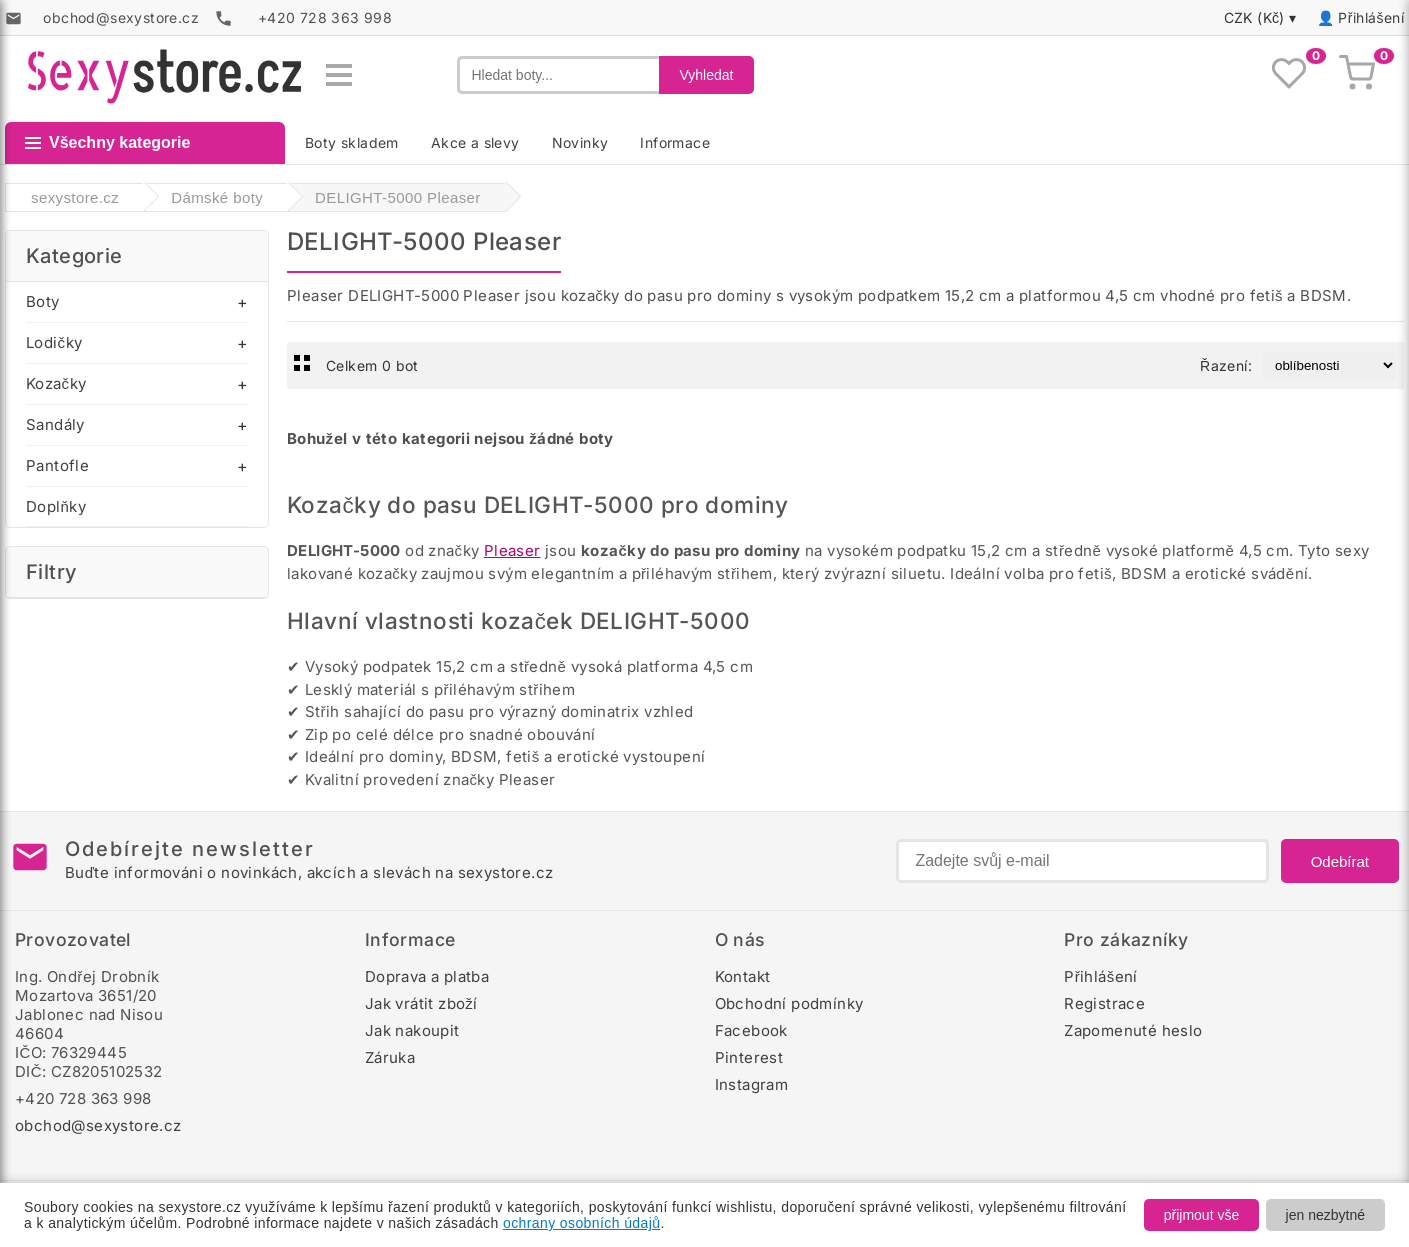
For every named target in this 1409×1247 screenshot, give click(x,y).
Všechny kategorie (107, 142)
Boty (43, 301)
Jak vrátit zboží (421, 1003)
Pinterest (749, 1057)
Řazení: (1226, 365)
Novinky (580, 142)
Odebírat (1340, 861)
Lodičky (54, 342)
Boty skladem (352, 142)
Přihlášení (1371, 17)
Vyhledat (707, 75)
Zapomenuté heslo (1133, 1030)
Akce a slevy (475, 142)
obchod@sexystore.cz (98, 1125)
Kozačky (56, 383)
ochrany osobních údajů (581, 1223)
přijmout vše (1201, 1215)
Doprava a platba (427, 976)
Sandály (55, 424)
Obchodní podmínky (789, 1003)
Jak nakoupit (412, 1030)
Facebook (751, 1030)
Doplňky (56, 506)
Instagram (752, 1084)
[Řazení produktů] (1329, 365)
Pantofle (57, 465)
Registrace (1104, 1003)
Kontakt (743, 976)
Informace (675, 142)
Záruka (390, 1057)
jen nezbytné (1325, 1215)
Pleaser (512, 550)
